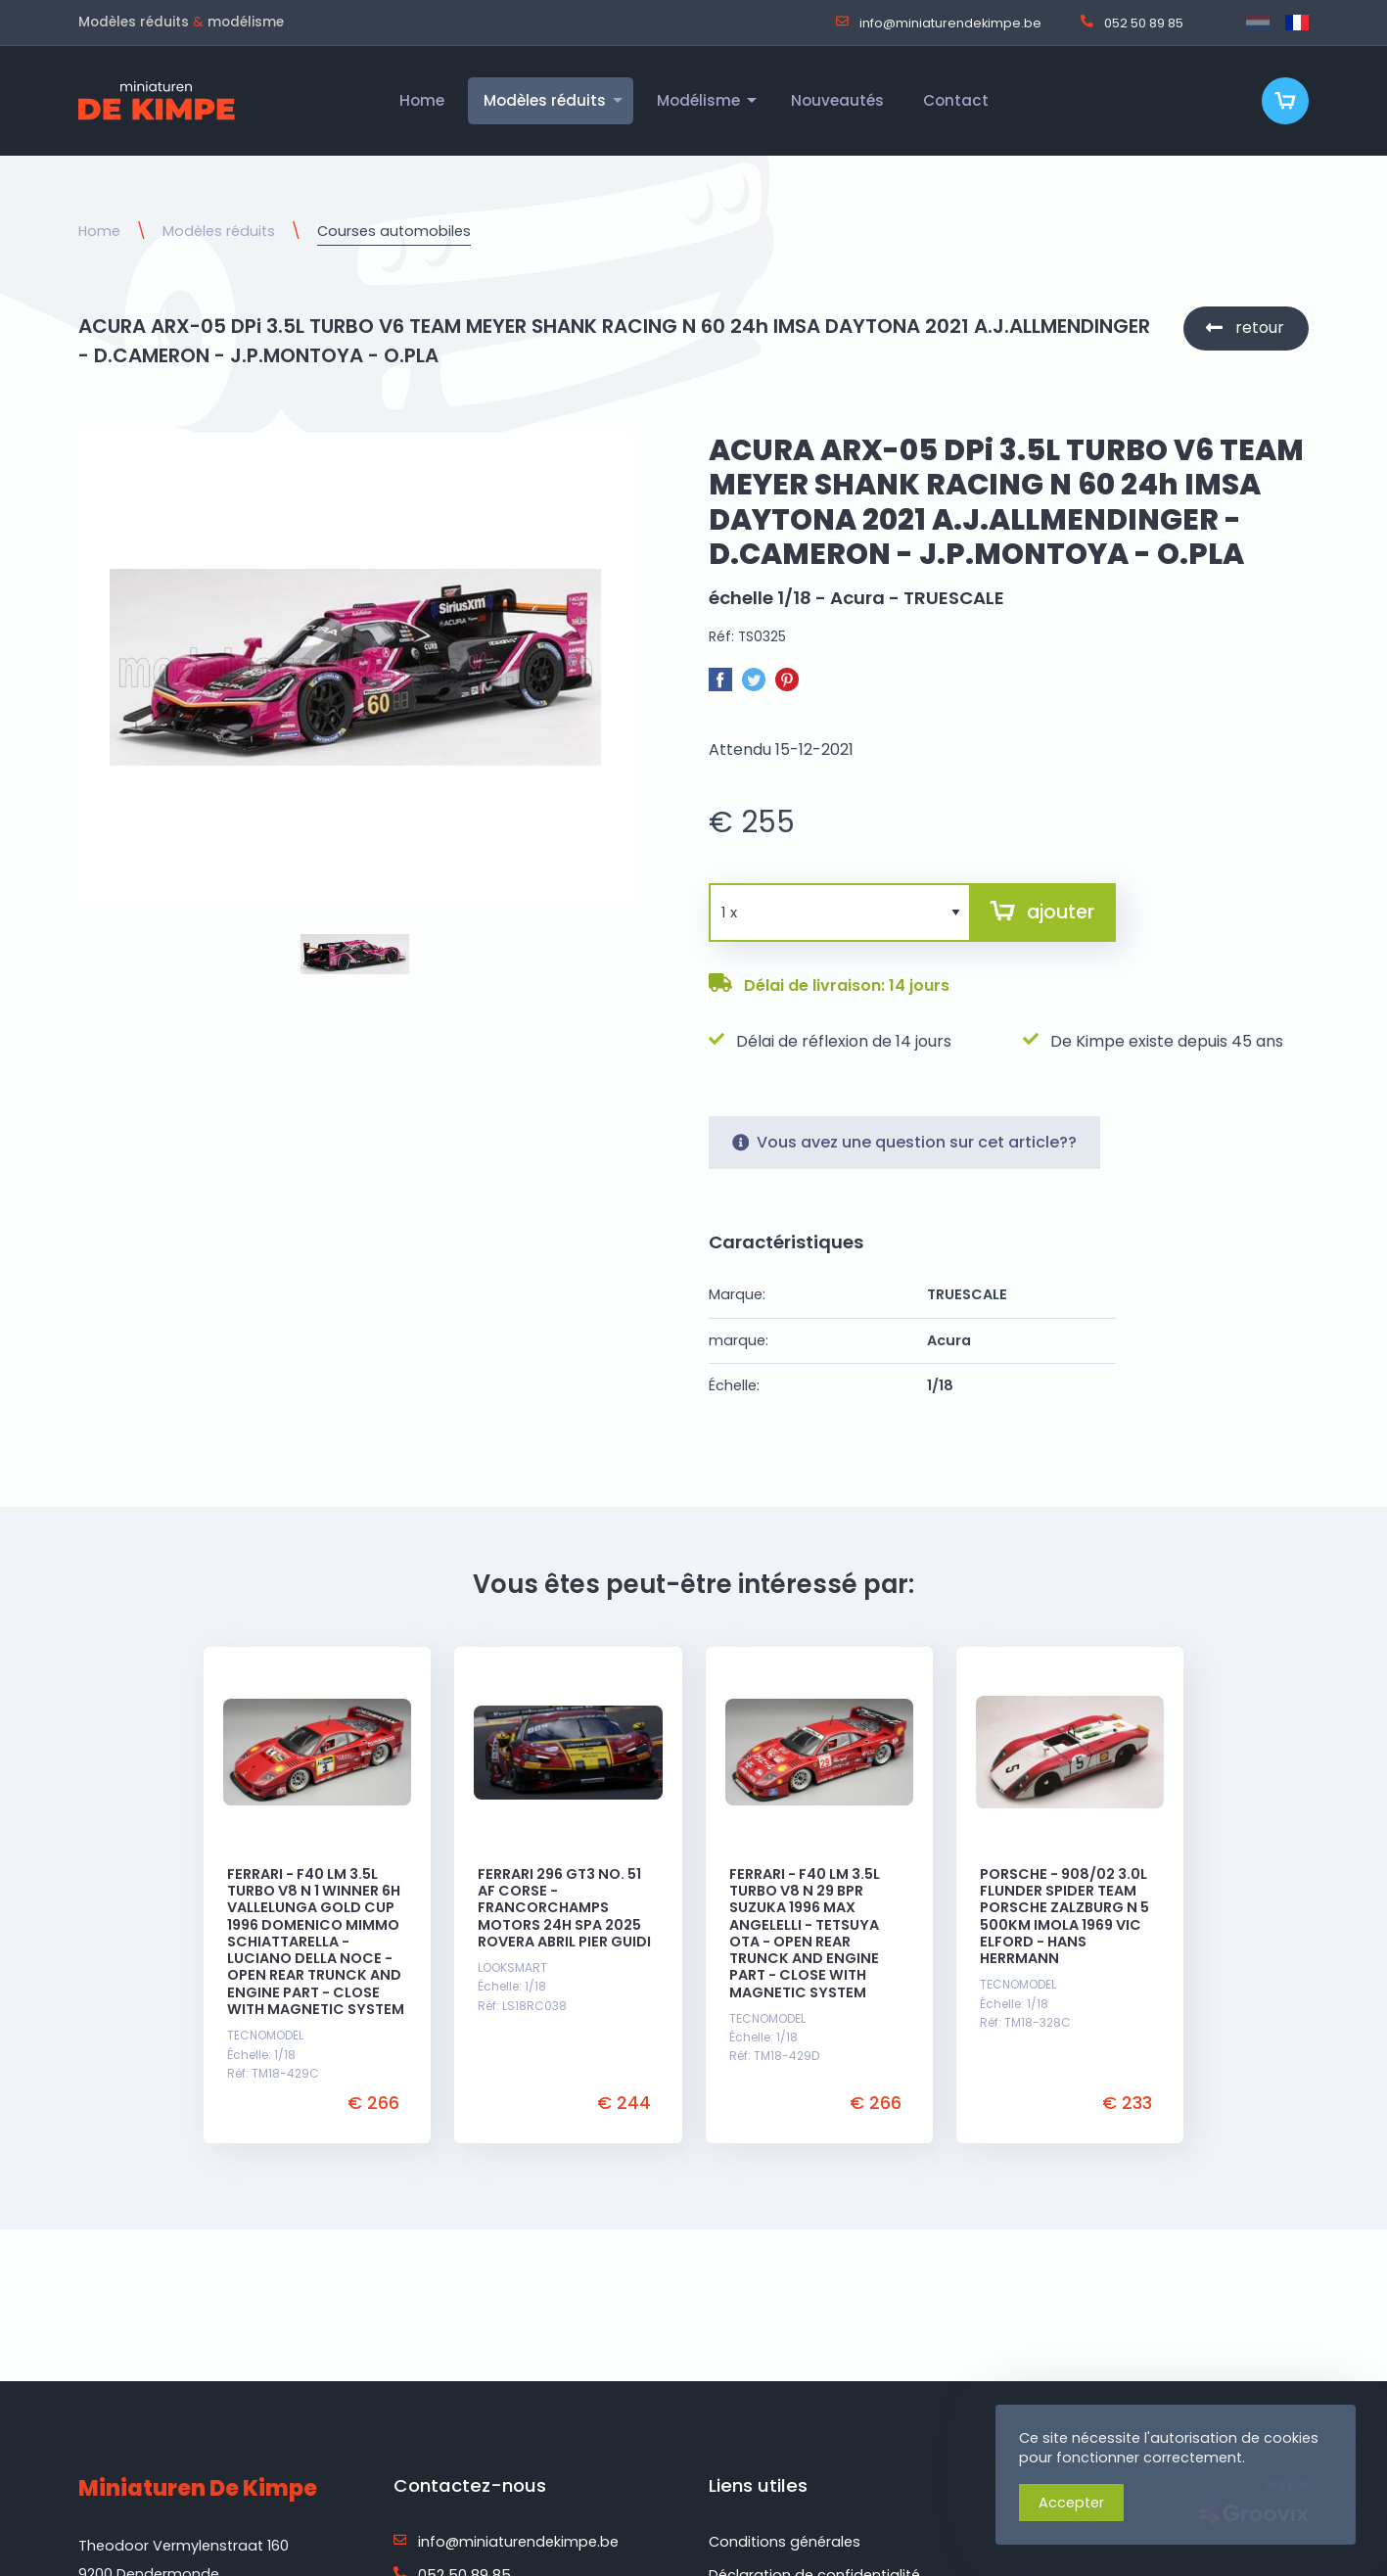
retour (1259, 327)
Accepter (1071, 2502)
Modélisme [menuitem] (698, 100)
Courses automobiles (394, 231)
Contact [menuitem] (956, 100)
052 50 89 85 (1132, 22)
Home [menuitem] (421, 100)
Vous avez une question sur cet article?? (905, 1142)
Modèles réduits (218, 231)
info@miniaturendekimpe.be (938, 22)
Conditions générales (784, 2542)
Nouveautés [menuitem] (837, 100)
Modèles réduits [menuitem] (545, 100)
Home (99, 231)
